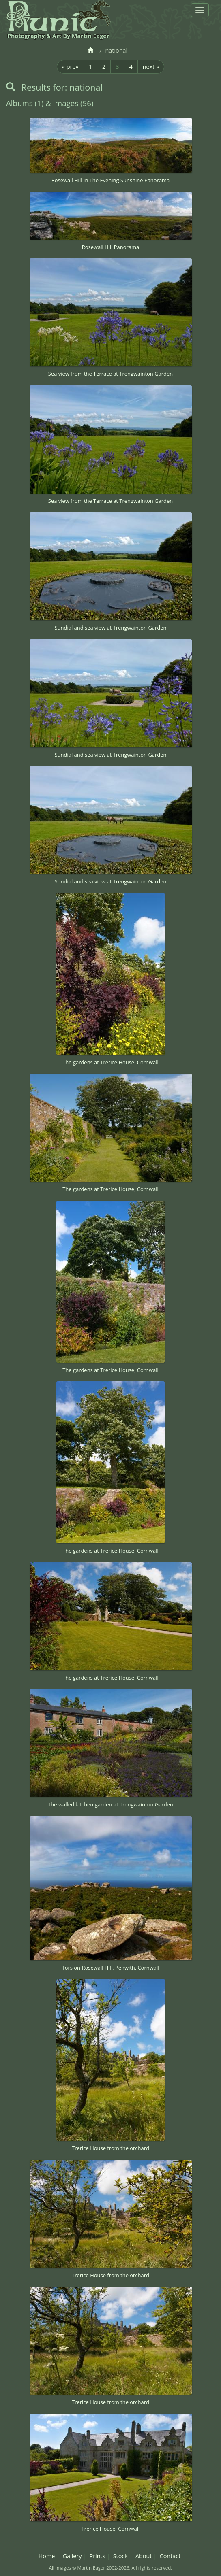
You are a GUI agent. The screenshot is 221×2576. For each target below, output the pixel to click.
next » (151, 66)
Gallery (72, 2556)
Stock (120, 2556)
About (143, 2556)
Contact (170, 2556)
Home (47, 2556)
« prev (70, 66)
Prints (97, 2556)
